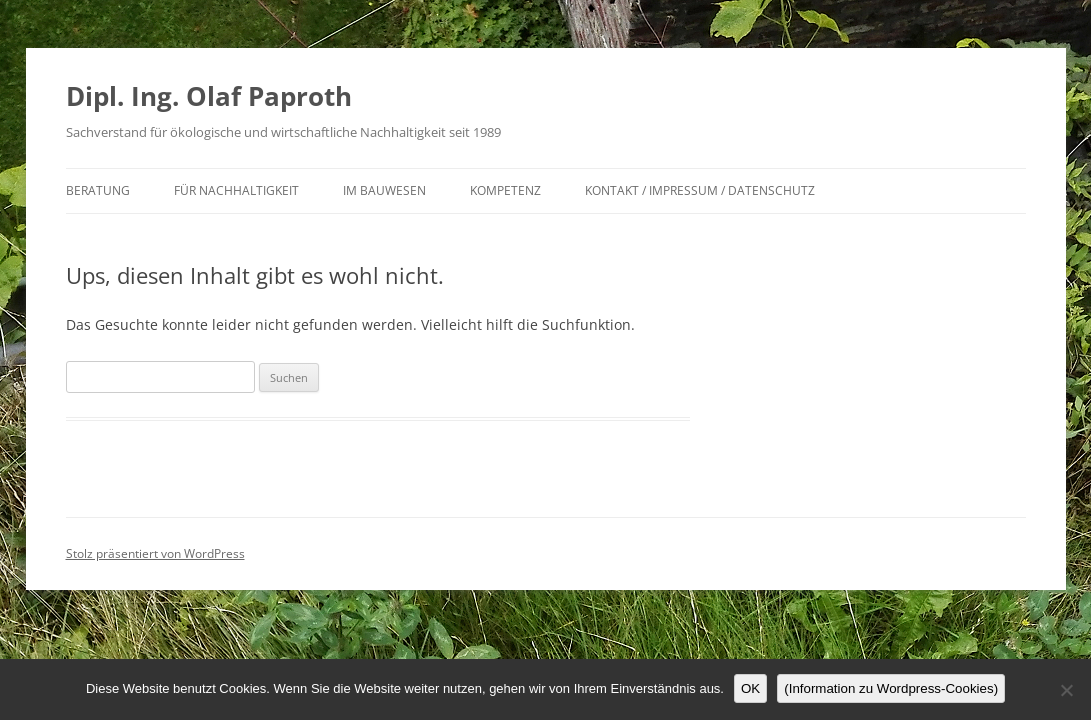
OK (750, 688)
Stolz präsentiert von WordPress (155, 553)
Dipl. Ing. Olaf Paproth (209, 96)
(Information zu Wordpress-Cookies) (891, 688)
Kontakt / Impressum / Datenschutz (700, 190)
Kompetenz (505, 190)
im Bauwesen (384, 190)
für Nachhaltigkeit (236, 190)
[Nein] (1066, 690)
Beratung (98, 190)
